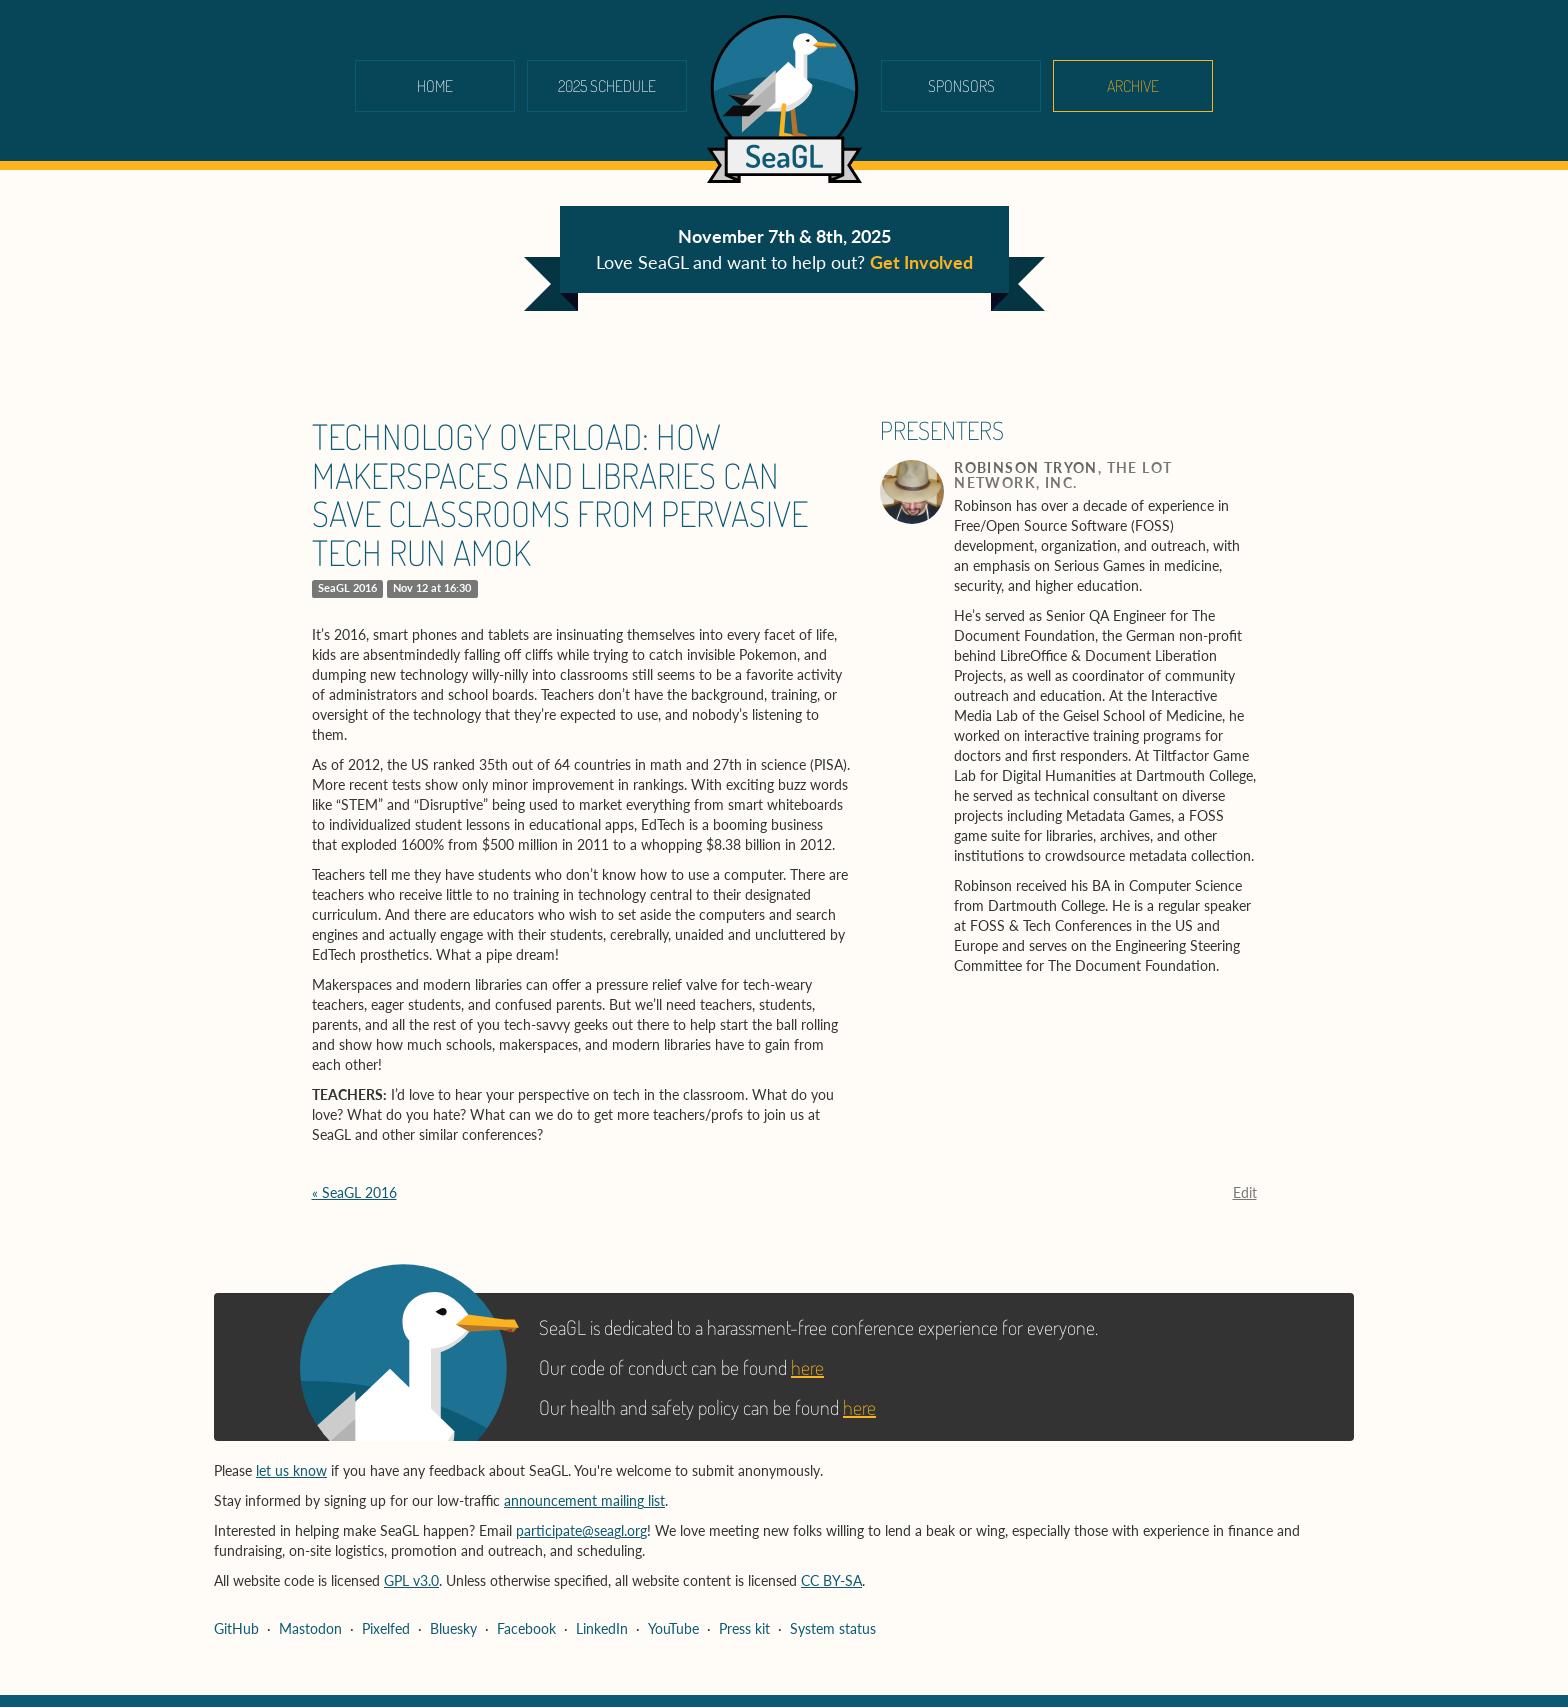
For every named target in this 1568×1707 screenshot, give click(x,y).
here (807, 1367)
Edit (1245, 1192)
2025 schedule (607, 86)
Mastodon (310, 1628)
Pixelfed (386, 1628)
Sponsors (961, 86)
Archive (1133, 86)
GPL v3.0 (411, 1580)
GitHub (236, 1628)
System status (833, 1628)
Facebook (526, 1628)
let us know (291, 1470)
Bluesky (453, 1628)
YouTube (673, 1628)
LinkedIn (602, 1628)
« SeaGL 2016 (354, 1192)
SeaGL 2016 (347, 588)
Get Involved (921, 262)
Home (435, 86)
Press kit (744, 1628)
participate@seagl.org (581, 1530)
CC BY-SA (831, 1580)
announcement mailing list (584, 1500)
